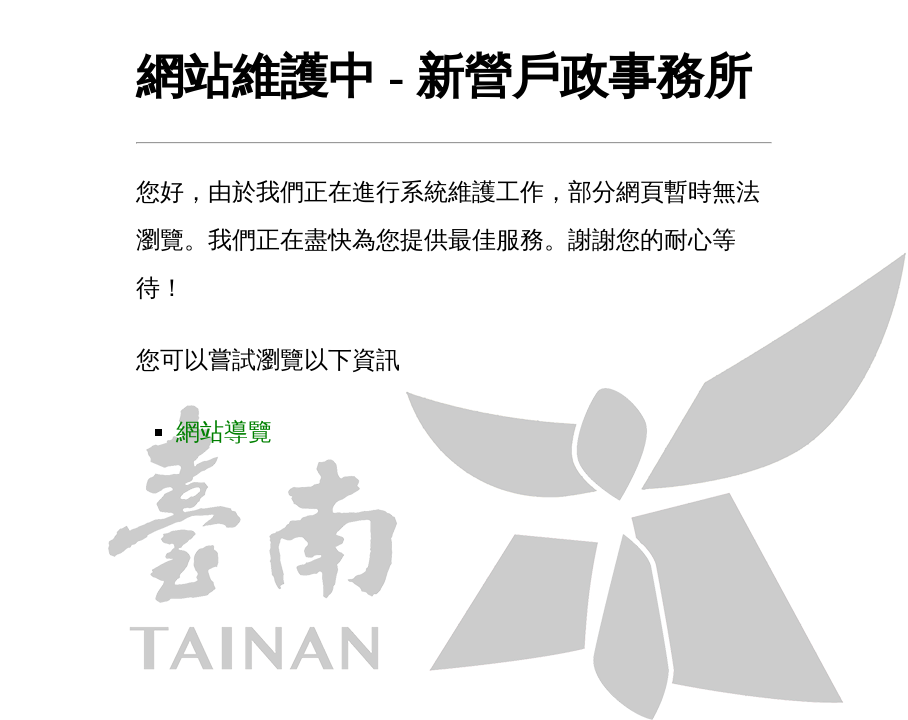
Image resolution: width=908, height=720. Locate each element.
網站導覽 (224, 432)
